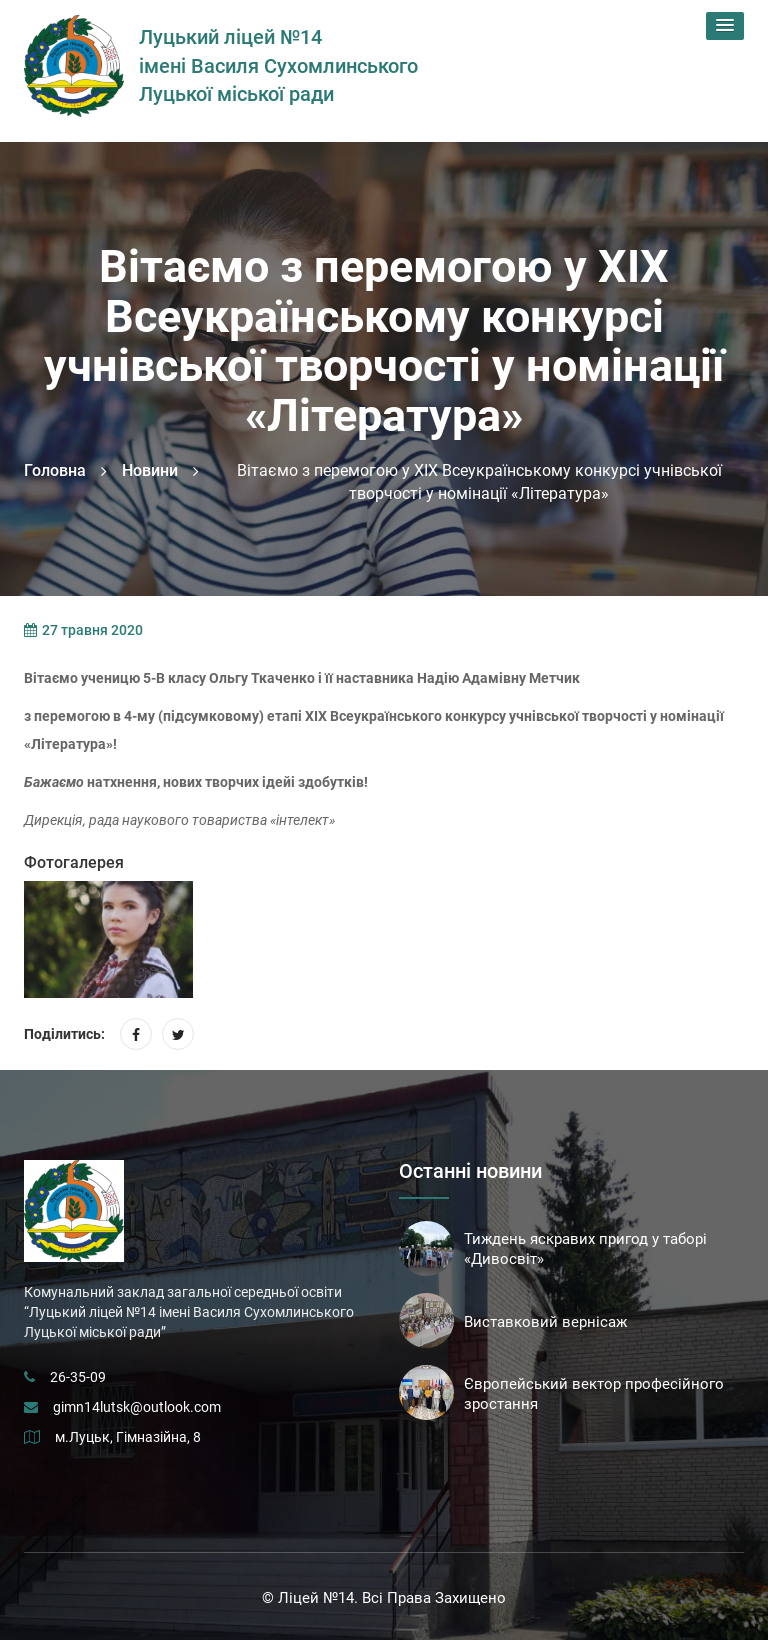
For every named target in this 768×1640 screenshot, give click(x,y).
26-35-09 (78, 1377)
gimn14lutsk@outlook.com (137, 1407)
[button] (725, 26)
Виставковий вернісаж (545, 1322)
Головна (55, 470)
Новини (150, 470)
